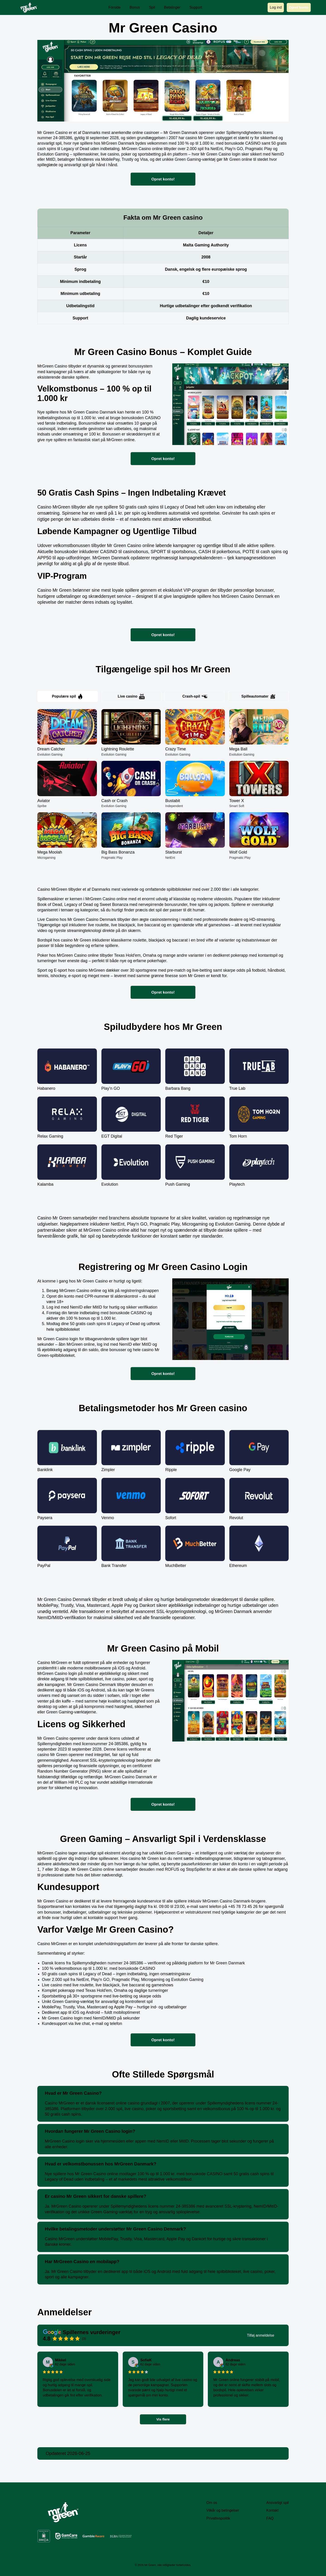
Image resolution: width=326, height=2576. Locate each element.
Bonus (135, 7)
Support (195, 7)
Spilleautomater (258, 696)
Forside (114, 7)
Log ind (276, 7)
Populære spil (67, 696)
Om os (211, 2503)
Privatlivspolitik (218, 2518)
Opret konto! (163, 179)
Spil (152, 7)
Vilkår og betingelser (222, 2510)
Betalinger (172, 7)
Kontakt (272, 2510)
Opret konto (298, 7)
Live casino (131, 696)
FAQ (269, 2518)
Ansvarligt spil (277, 2503)
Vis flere (163, 2419)
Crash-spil (194, 696)
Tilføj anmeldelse (260, 2335)
